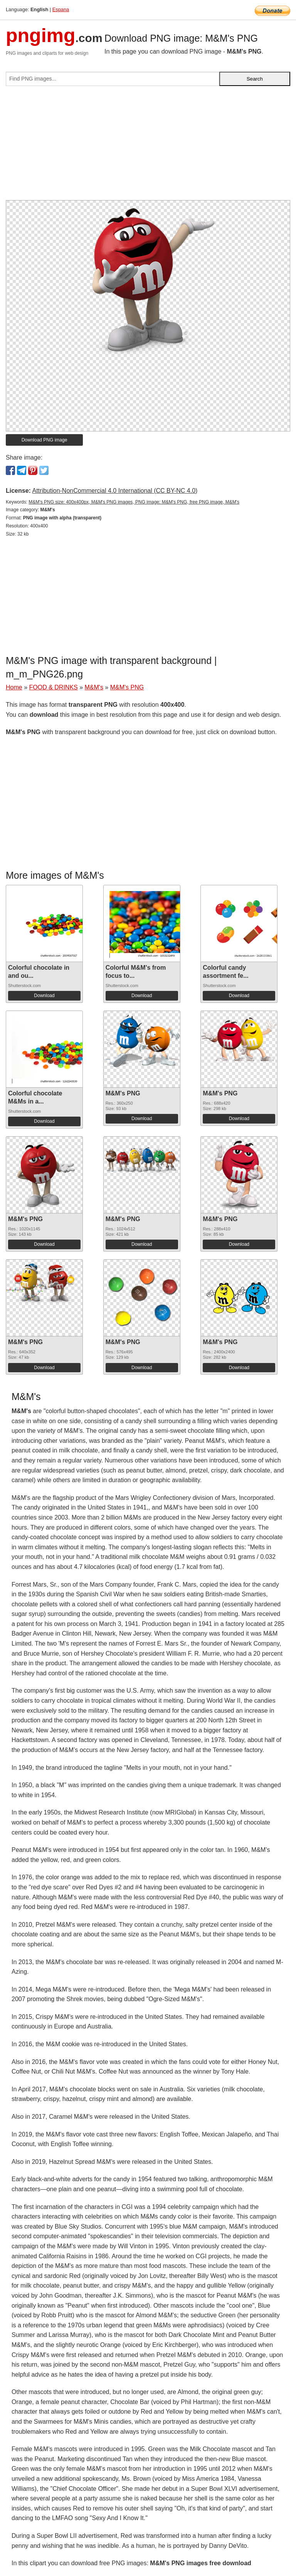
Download (44, 995)
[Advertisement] (148, 146)
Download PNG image (44, 440)
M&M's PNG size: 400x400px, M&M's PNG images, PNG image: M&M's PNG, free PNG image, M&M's (134, 502)
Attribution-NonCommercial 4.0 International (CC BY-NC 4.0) (114, 490)
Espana (60, 9)
